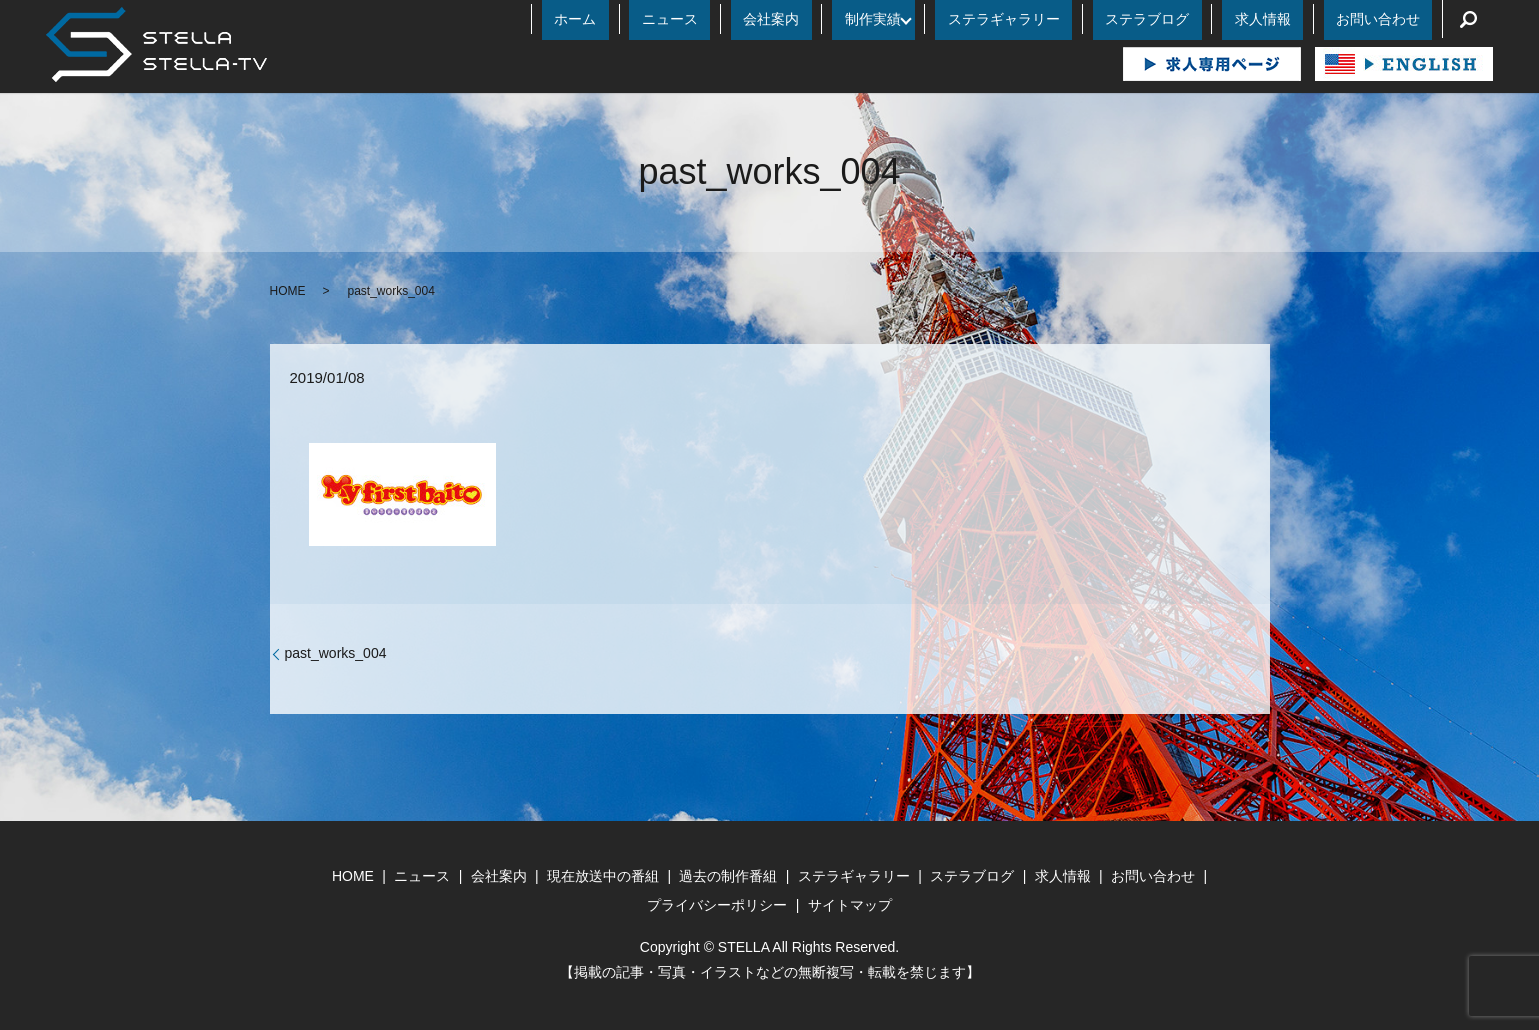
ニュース (819, 19)
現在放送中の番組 (603, 876)
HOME (288, 291)
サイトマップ (850, 905)
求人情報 (1300, 19)
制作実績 (972, 19)
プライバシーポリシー (717, 905)
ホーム (749, 19)
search (1468, 19)
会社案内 (895, 19)
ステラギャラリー (1091, 19)
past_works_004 (336, 653)
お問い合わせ (1390, 19)
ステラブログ (1209, 19)
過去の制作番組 (728, 876)
